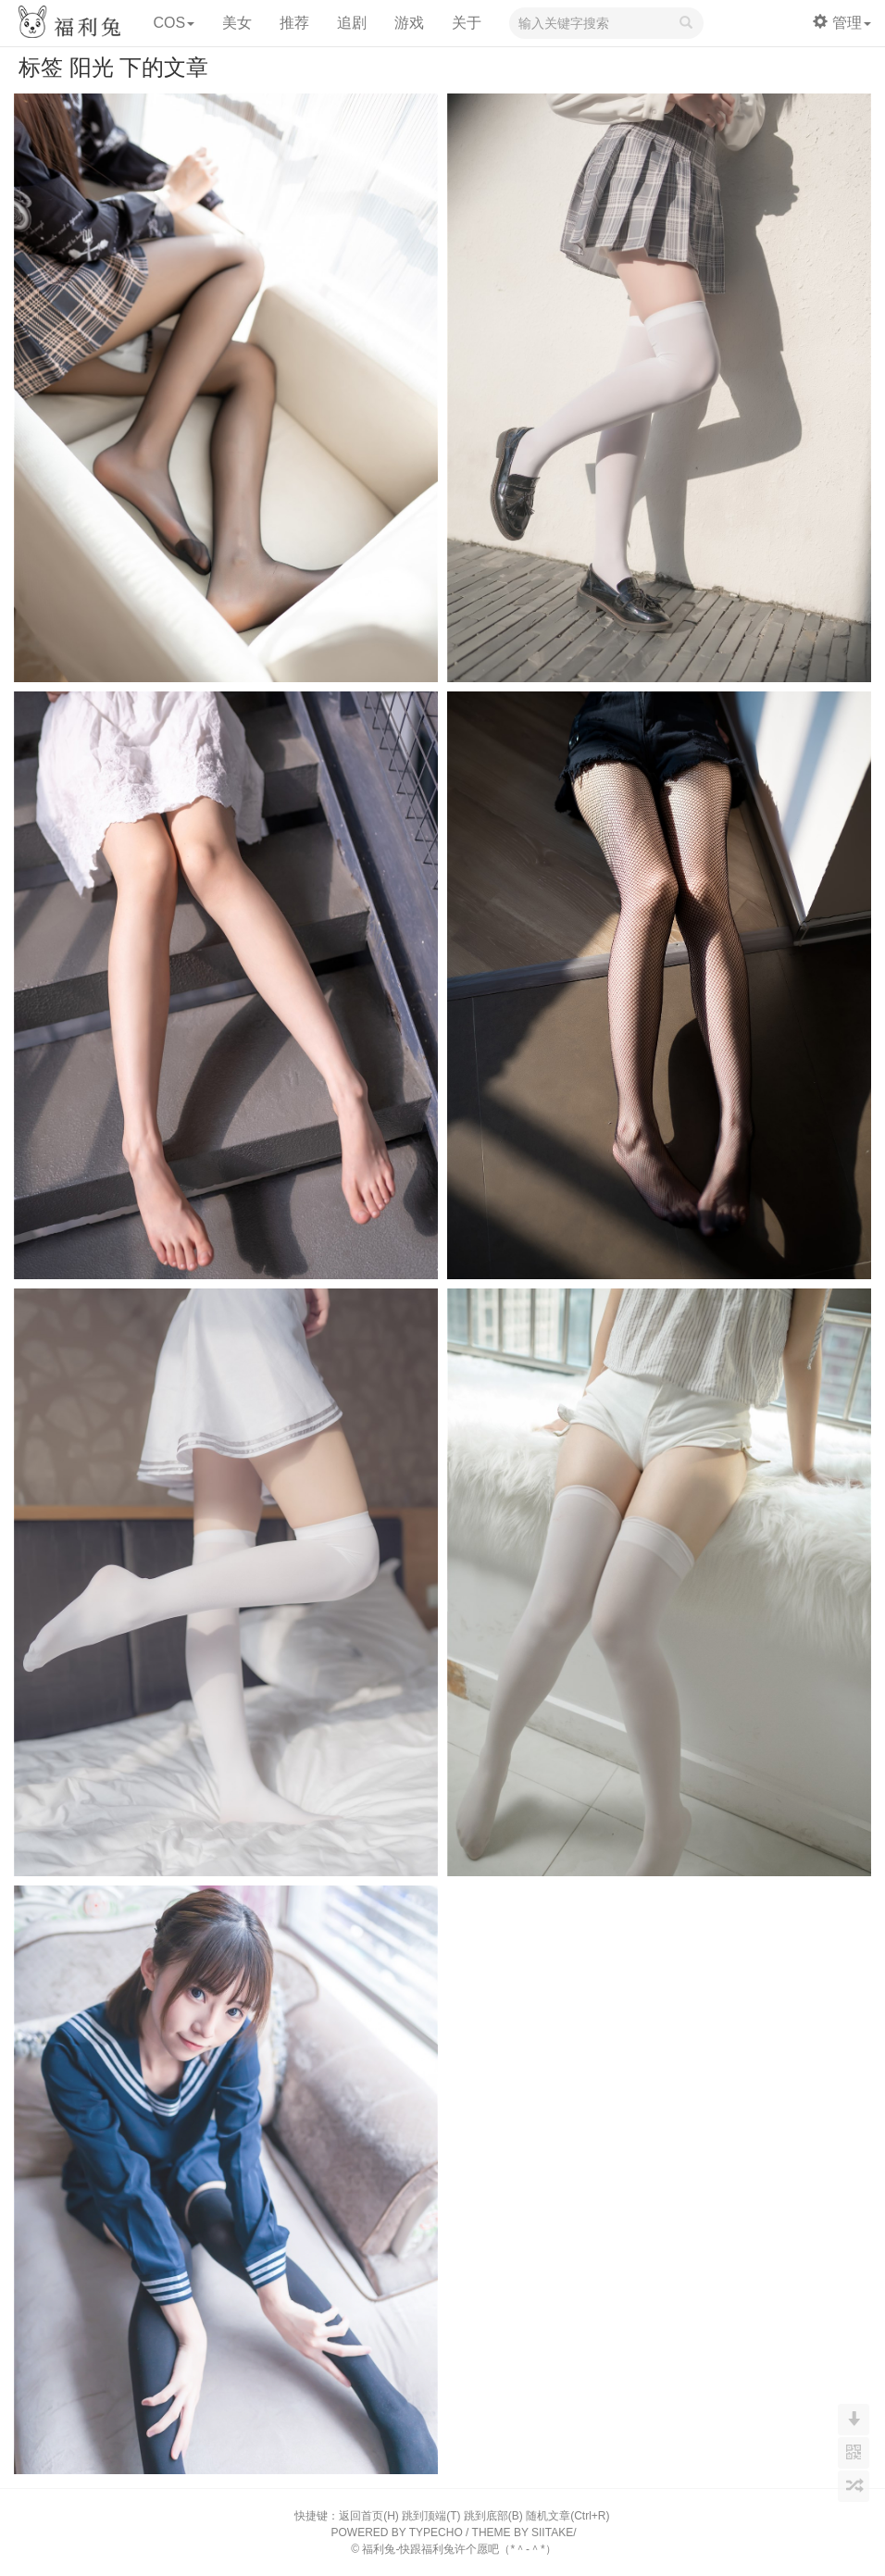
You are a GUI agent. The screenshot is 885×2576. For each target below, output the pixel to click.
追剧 (352, 23)
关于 (466, 23)
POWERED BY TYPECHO (397, 2532)
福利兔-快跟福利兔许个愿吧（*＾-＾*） (458, 2549)
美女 (237, 23)
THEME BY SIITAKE (523, 2532)
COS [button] (173, 23)
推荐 (294, 23)
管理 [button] (842, 23)
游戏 (409, 23)
